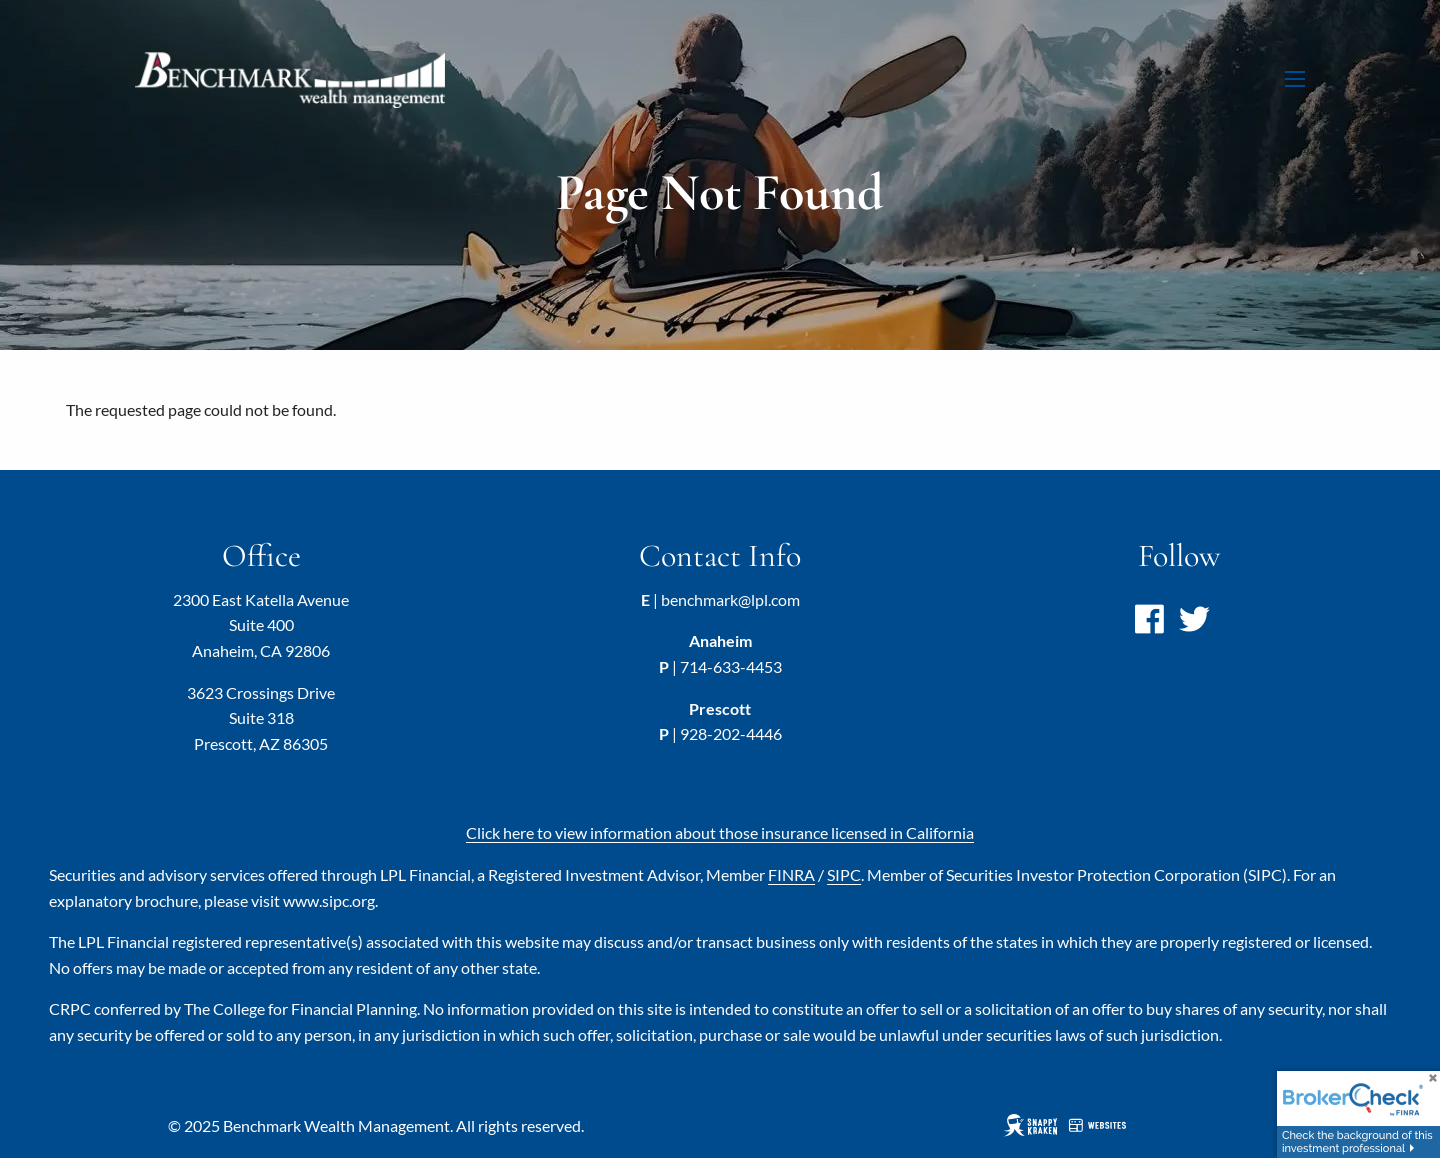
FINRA (791, 874)
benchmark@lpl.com (730, 599)
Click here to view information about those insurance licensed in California (720, 832)
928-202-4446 (731, 733)
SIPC (844, 874)
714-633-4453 (731, 666)
